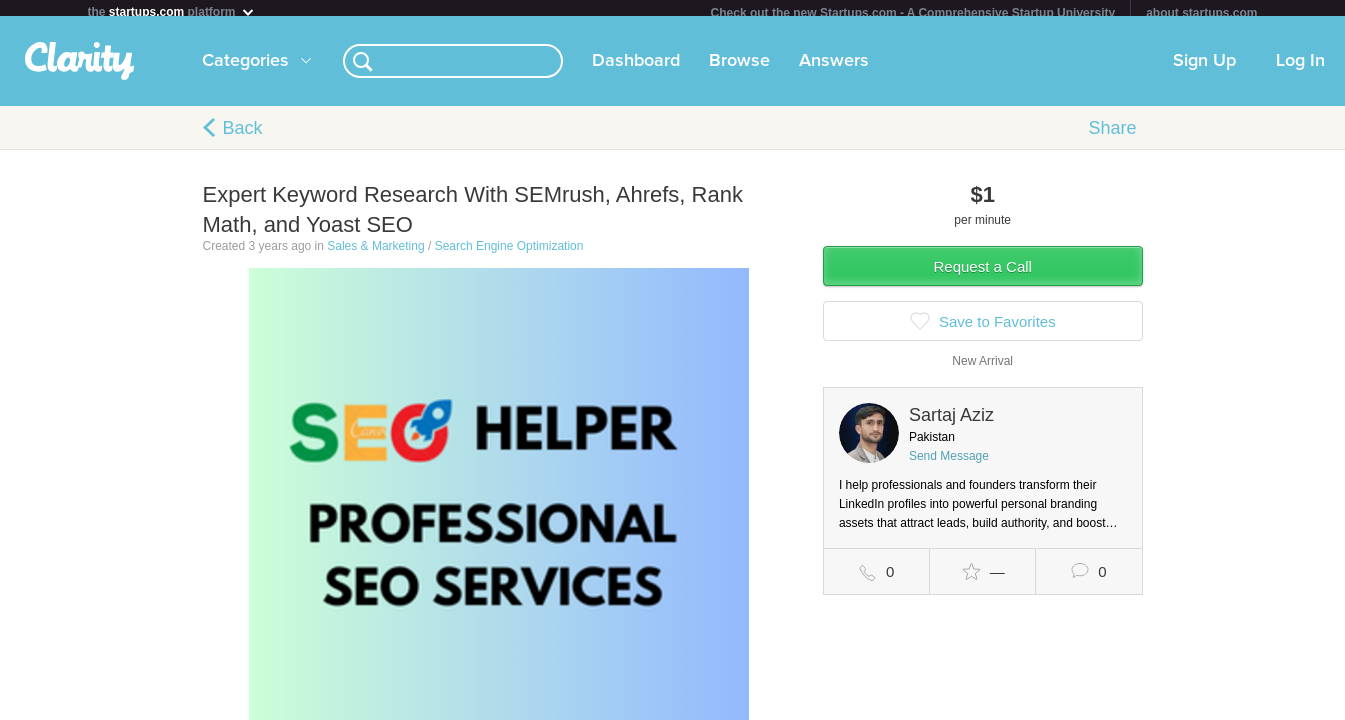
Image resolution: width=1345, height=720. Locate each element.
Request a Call (983, 274)
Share (1112, 136)
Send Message (949, 464)
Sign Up (1204, 69)
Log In (1300, 69)
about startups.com (1201, 13)
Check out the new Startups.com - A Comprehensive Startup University (913, 13)
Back (243, 136)
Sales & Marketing (375, 254)
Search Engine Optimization (509, 254)
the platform (172, 11)
